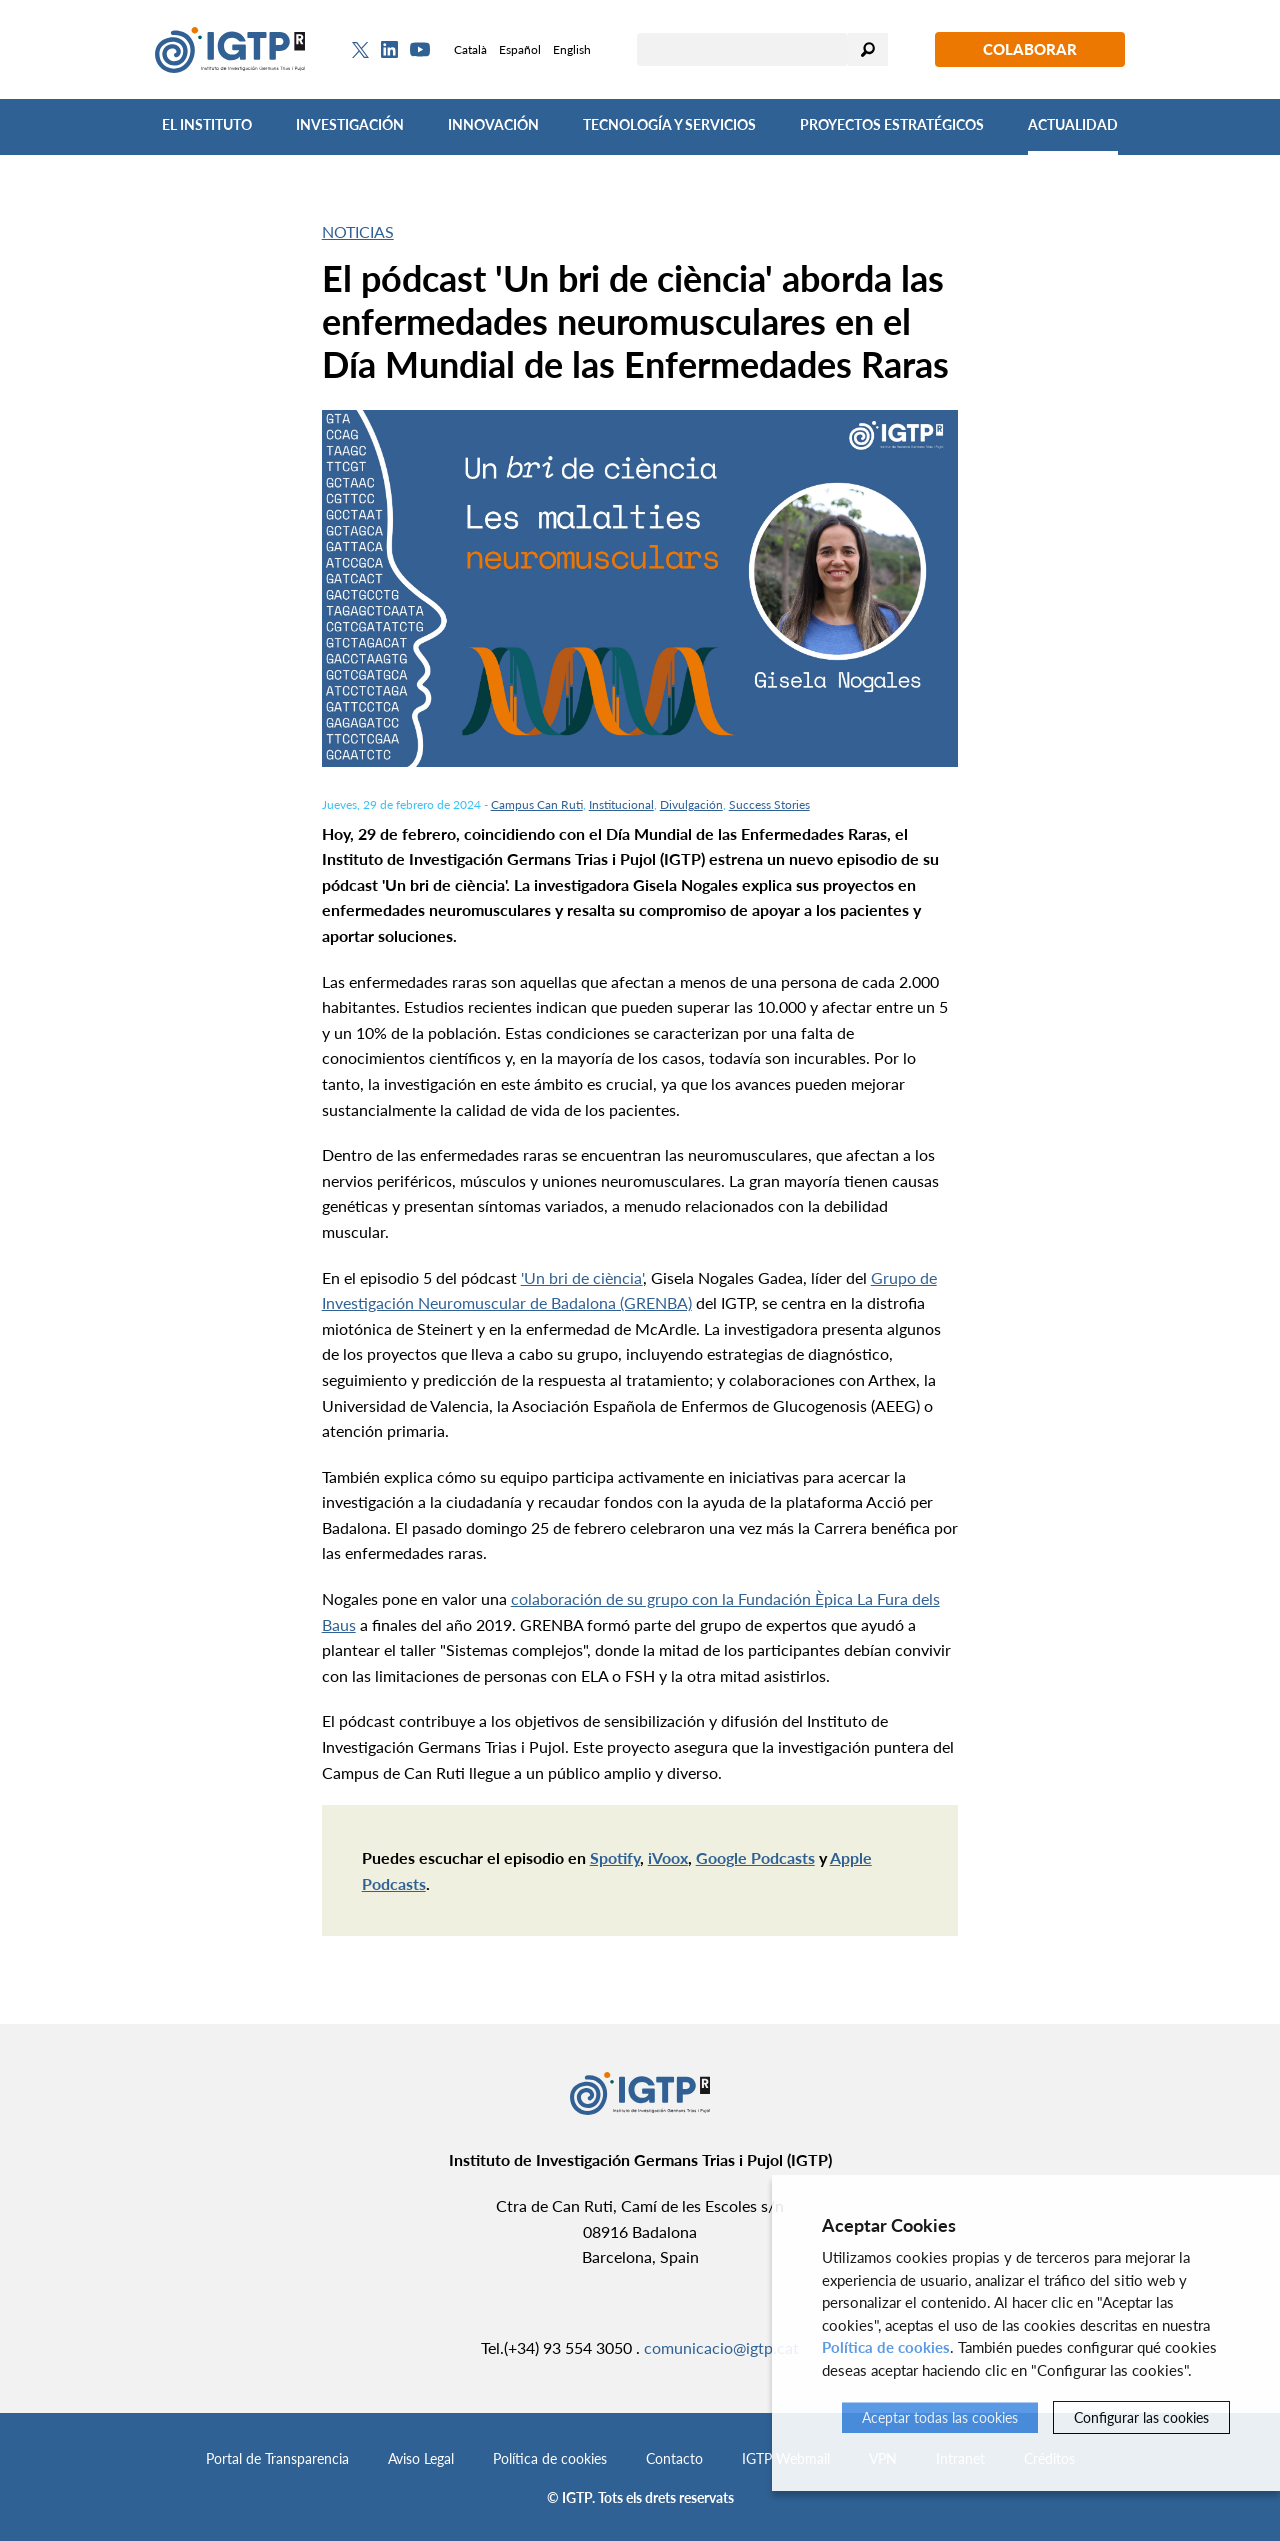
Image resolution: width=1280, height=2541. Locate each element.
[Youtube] (420, 49)
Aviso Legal (421, 2458)
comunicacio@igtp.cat (721, 2347)
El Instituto (207, 124)
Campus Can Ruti (537, 804)
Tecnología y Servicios (669, 124)
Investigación (350, 124)
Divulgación (691, 804)
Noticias (358, 231)
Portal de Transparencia (277, 2458)
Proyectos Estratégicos (892, 124)
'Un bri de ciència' (582, 1277)
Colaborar (1030, 49)
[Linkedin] (389, 50)
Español (520, 49)
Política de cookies (550, 2458)
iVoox (668, 1857)
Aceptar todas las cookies (940, 2417)
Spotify (615, 1857)
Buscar (868, 49)
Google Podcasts (755, 1857)
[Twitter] (360, 50)
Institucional (621, 804)
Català (470, 49)
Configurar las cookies (1141, 2417)
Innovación (493, 124)
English (572, 49)
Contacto (674, 2458)
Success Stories (769, 804)
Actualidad (1073, 124)
